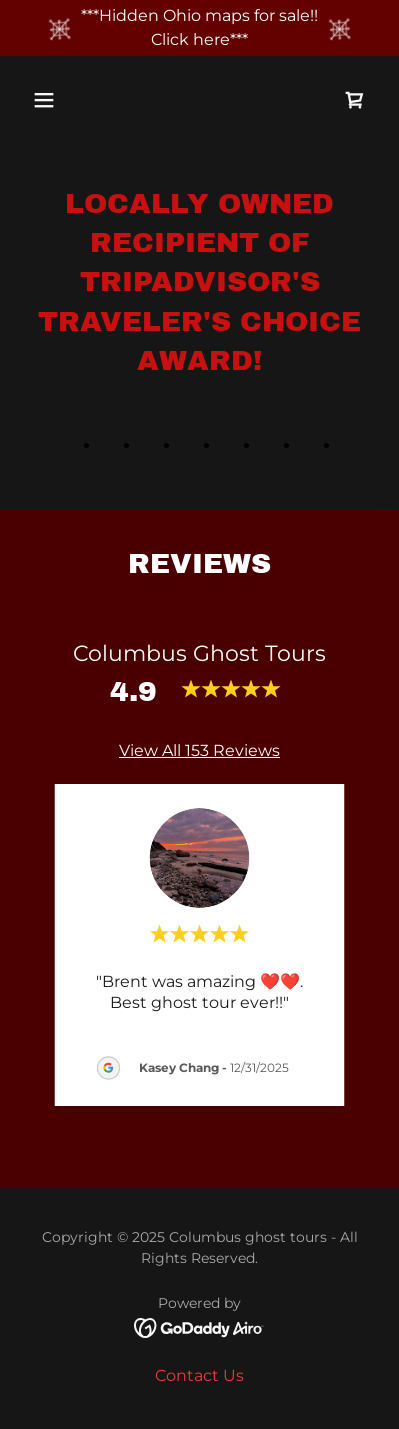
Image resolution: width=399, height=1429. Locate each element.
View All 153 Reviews (199, 750)
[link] (355, 100)
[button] (64, 100)
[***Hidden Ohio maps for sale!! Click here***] (199, 28)
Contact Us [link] (199, 1375)
